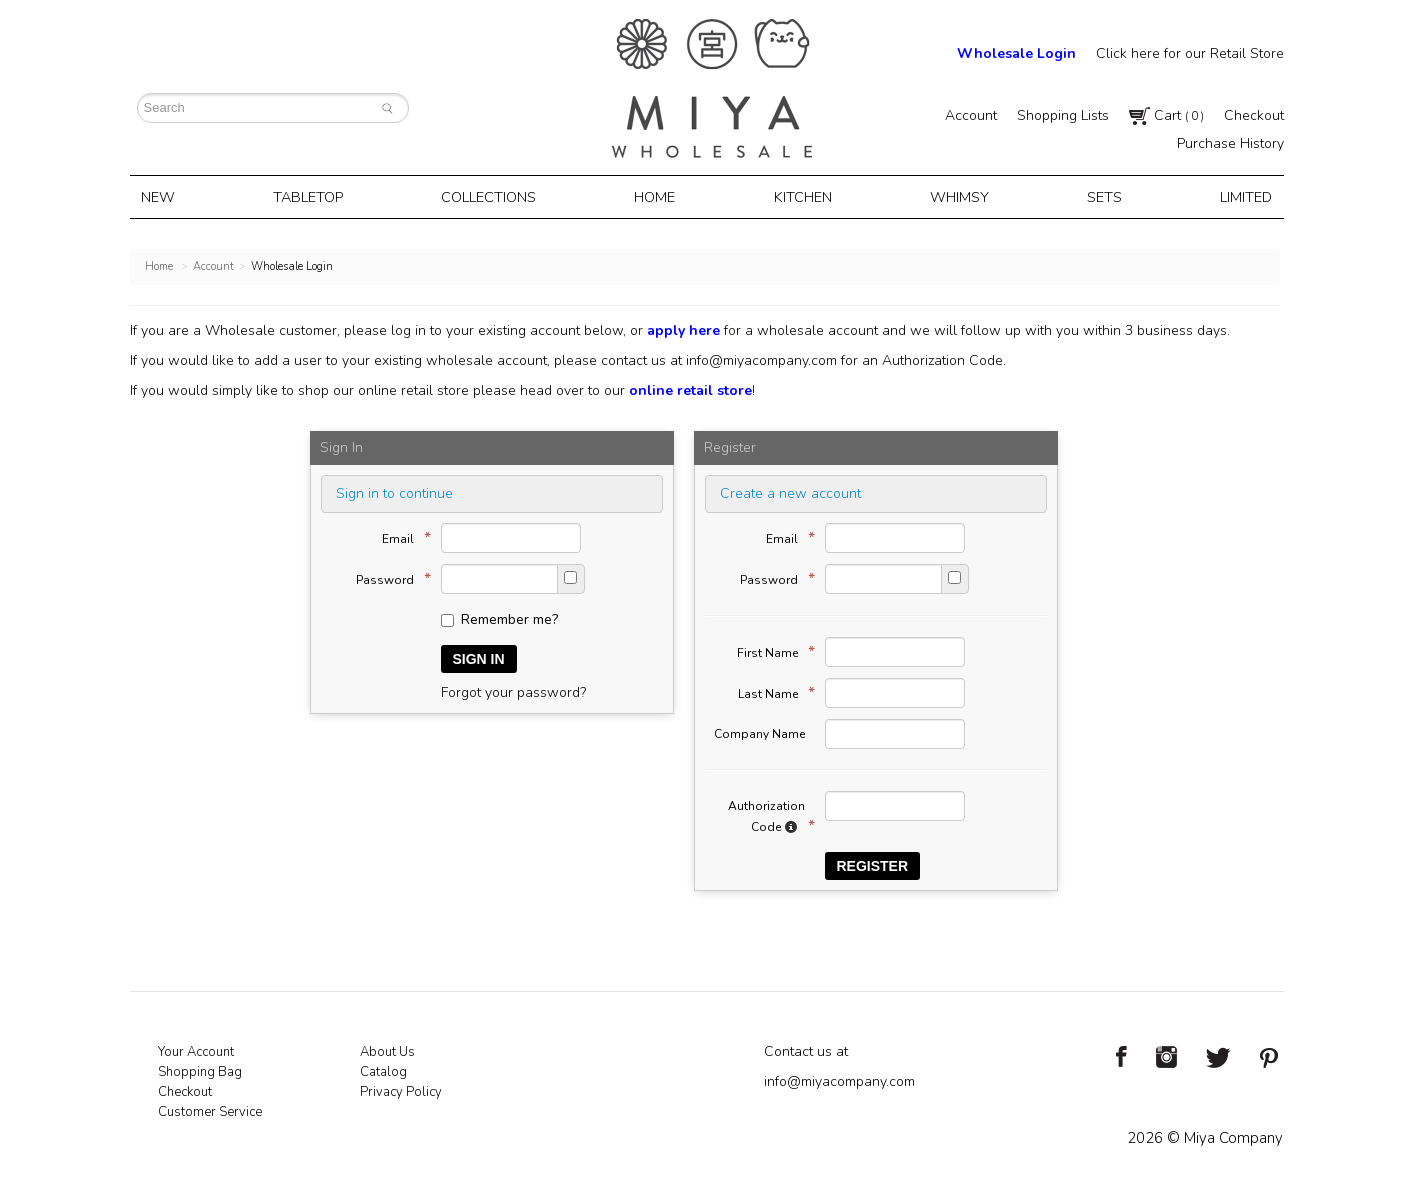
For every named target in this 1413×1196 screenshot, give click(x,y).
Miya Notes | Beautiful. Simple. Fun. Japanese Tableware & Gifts (712, 88)
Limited (1237, 196)
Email (401, 536)
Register (873, 864)
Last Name (771, 691)
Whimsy (955, 196)
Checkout (1254, 115)
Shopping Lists (1063, 115)
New (166, 196)
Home (658, 196)
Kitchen (802, 196)
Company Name (759, 732)
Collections (494, 196)
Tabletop (313, 196)
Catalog (383, 1070)
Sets (1098, 196)
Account (971, 115)
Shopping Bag (200, 1070)
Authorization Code (766, 815)
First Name (771, 650)
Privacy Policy (401, 1090)
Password (388, 577)
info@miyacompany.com (761, 358)
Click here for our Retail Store (1190, 53)
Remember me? (499, 617)
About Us (387, 1050)
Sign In (479, 657)
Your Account (196, 1050)
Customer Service (210, 1110)
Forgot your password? (513, 690)
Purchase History (1230, 143)
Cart (1166, 115)
